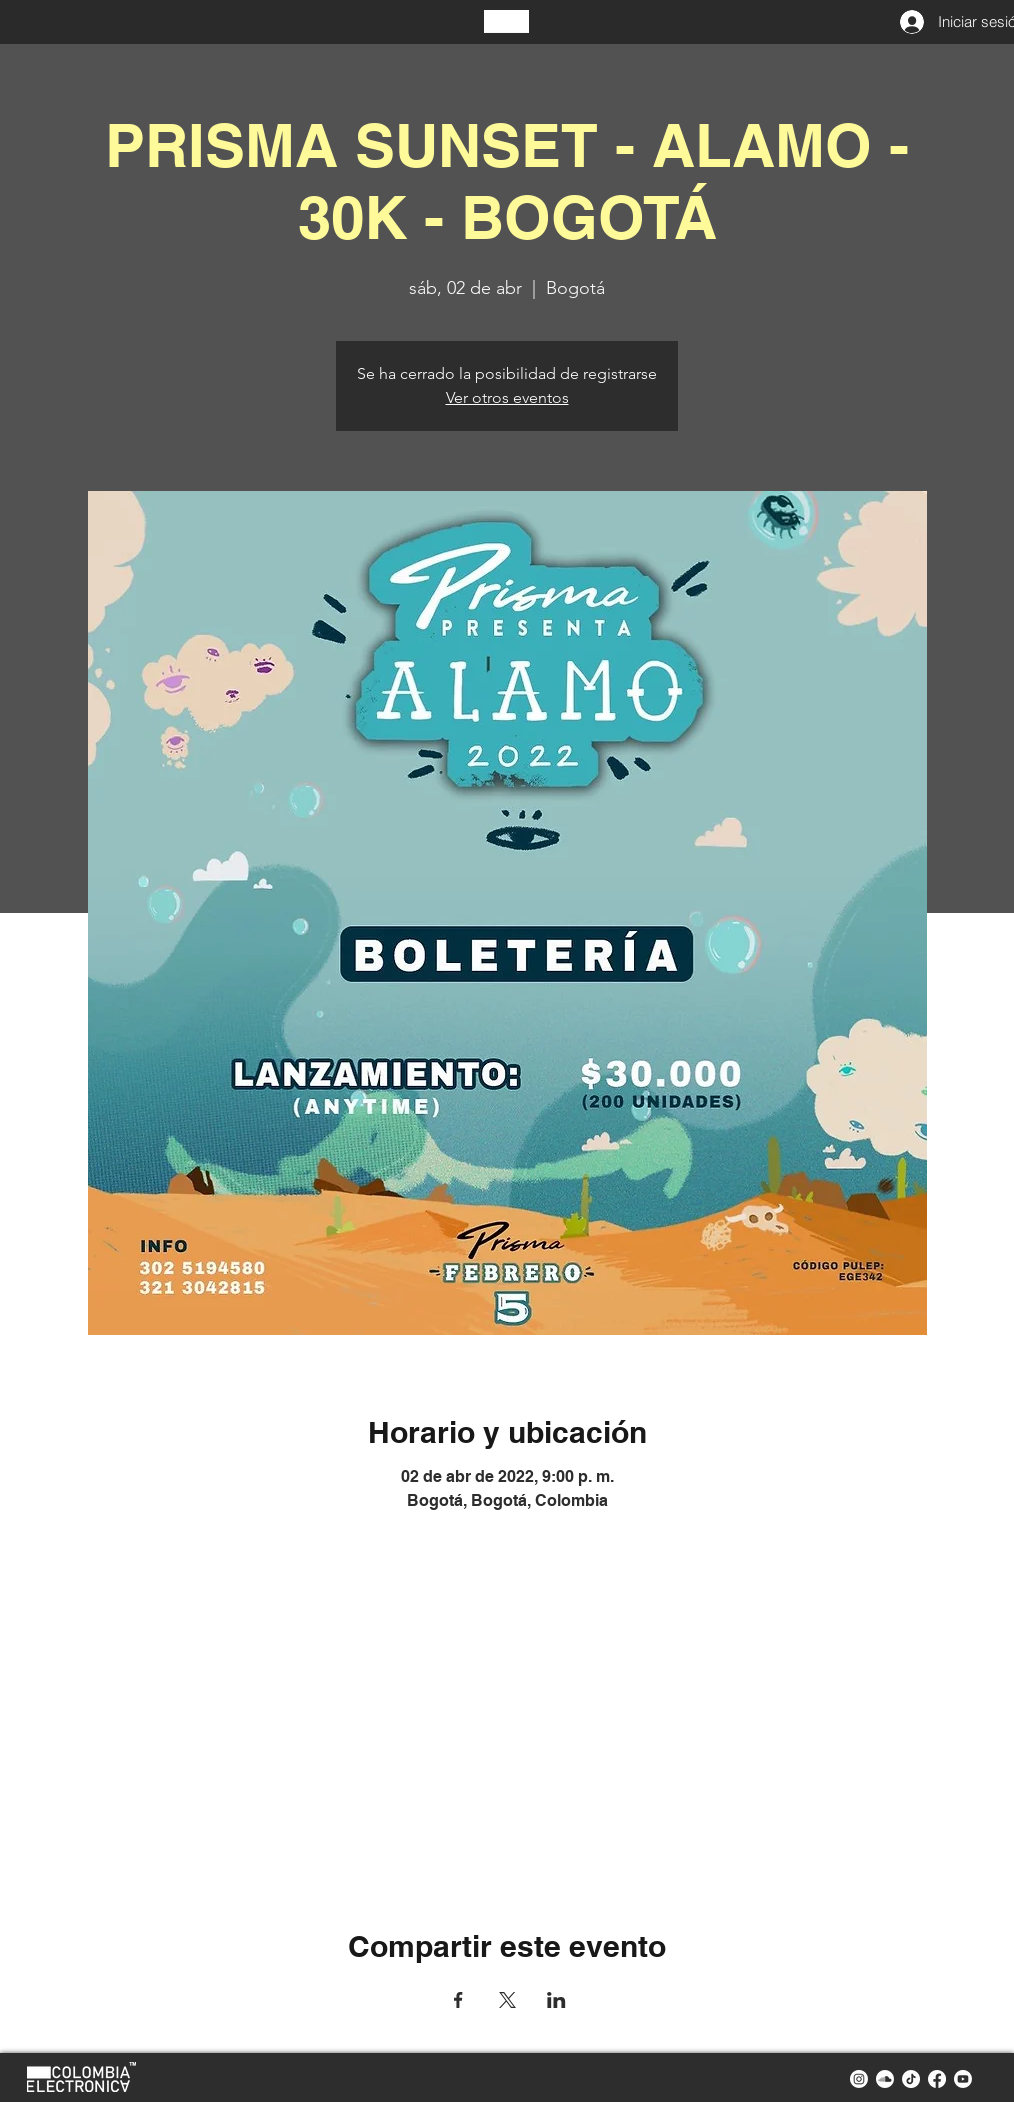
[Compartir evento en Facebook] (458, 2000)
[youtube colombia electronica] (963, 2079)
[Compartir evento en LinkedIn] (556, 2000)
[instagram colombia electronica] (859, 2079)
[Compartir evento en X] (507, 2000)
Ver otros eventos (507, 397)
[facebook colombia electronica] (937, 2079)
